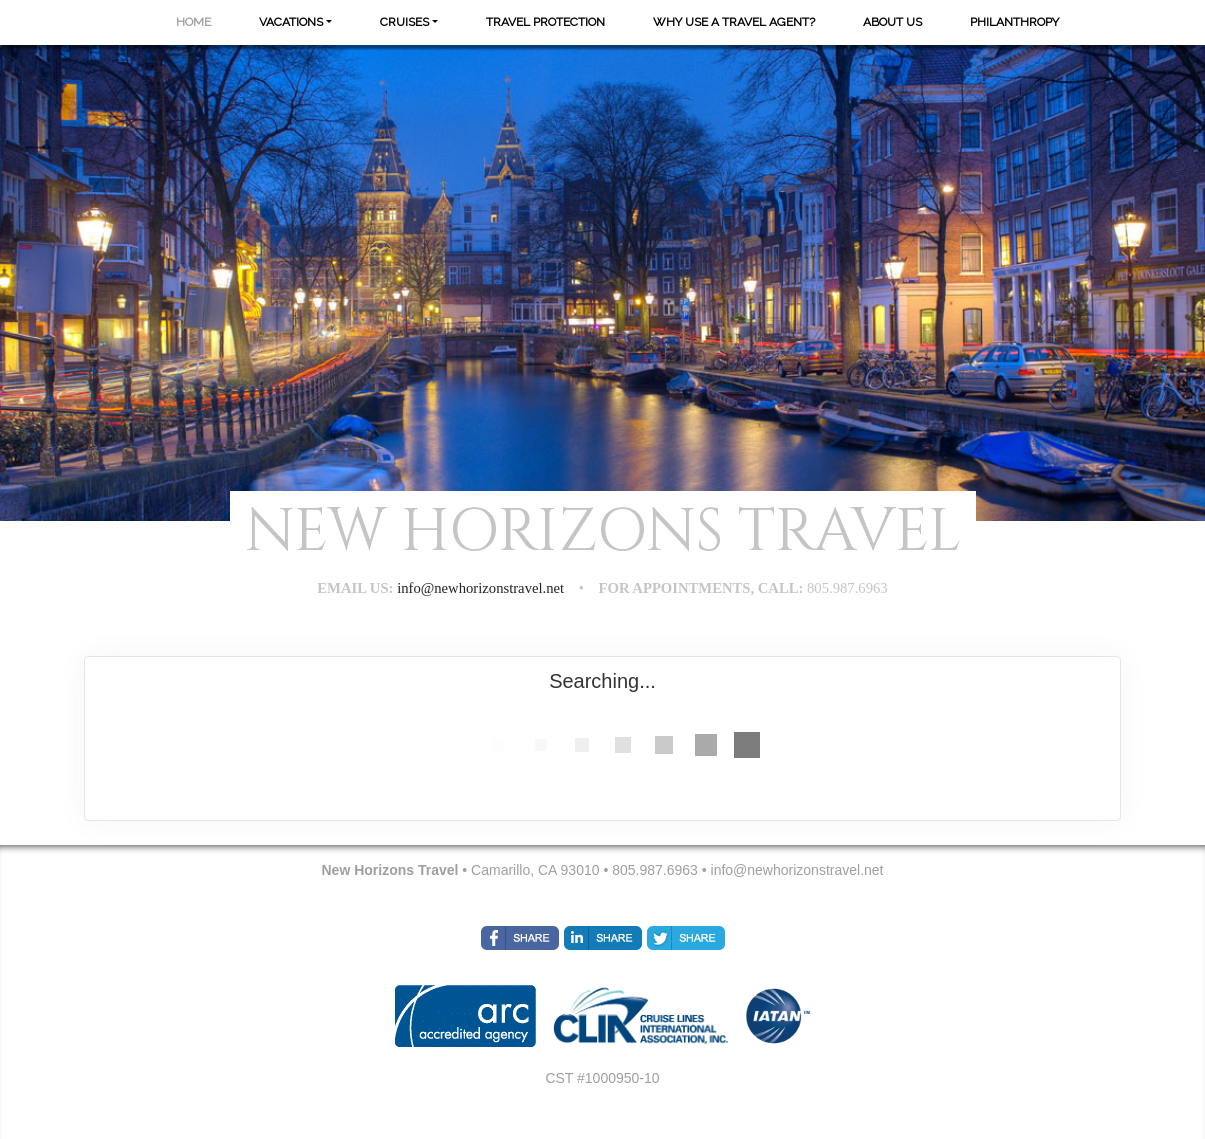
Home (193, 22)
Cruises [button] (404, 22)
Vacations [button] (291, 22)
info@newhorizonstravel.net (797, 870)
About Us (892, 22)
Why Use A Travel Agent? (734, 22)
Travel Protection (545, 22)
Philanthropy (1014, 22)
